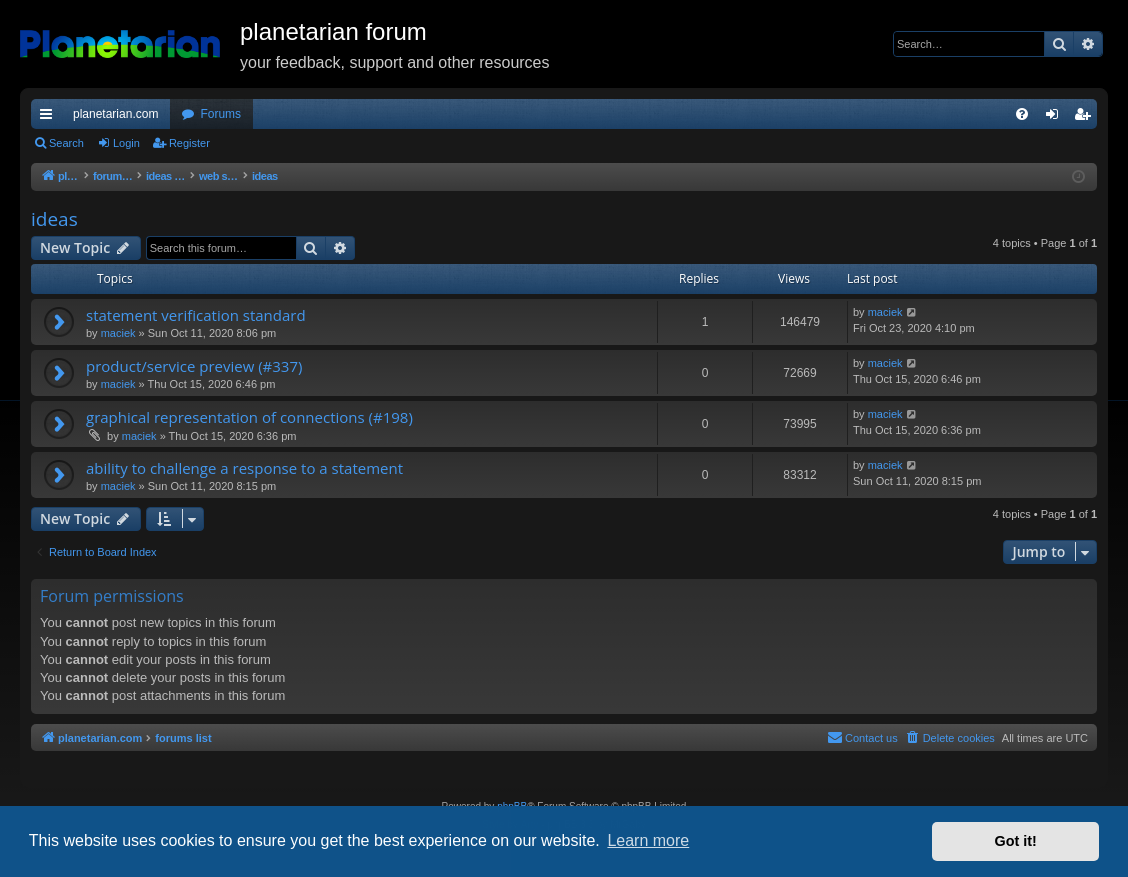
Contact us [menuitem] (862, 737)
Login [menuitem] (1056, 118)
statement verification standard (196, 315)
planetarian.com (115, 114)
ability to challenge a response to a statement (244, 468)
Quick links (50, 118)
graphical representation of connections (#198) (249, 417)
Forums (220, 114)
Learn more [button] (648, 840)
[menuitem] (1022, 114)
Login (126, 143)
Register (189, 143)
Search (66, 143)
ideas (54, 219)
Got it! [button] (1016, 841)
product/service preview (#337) (194, 366)
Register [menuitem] (1086, 118)
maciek (118, 333)
